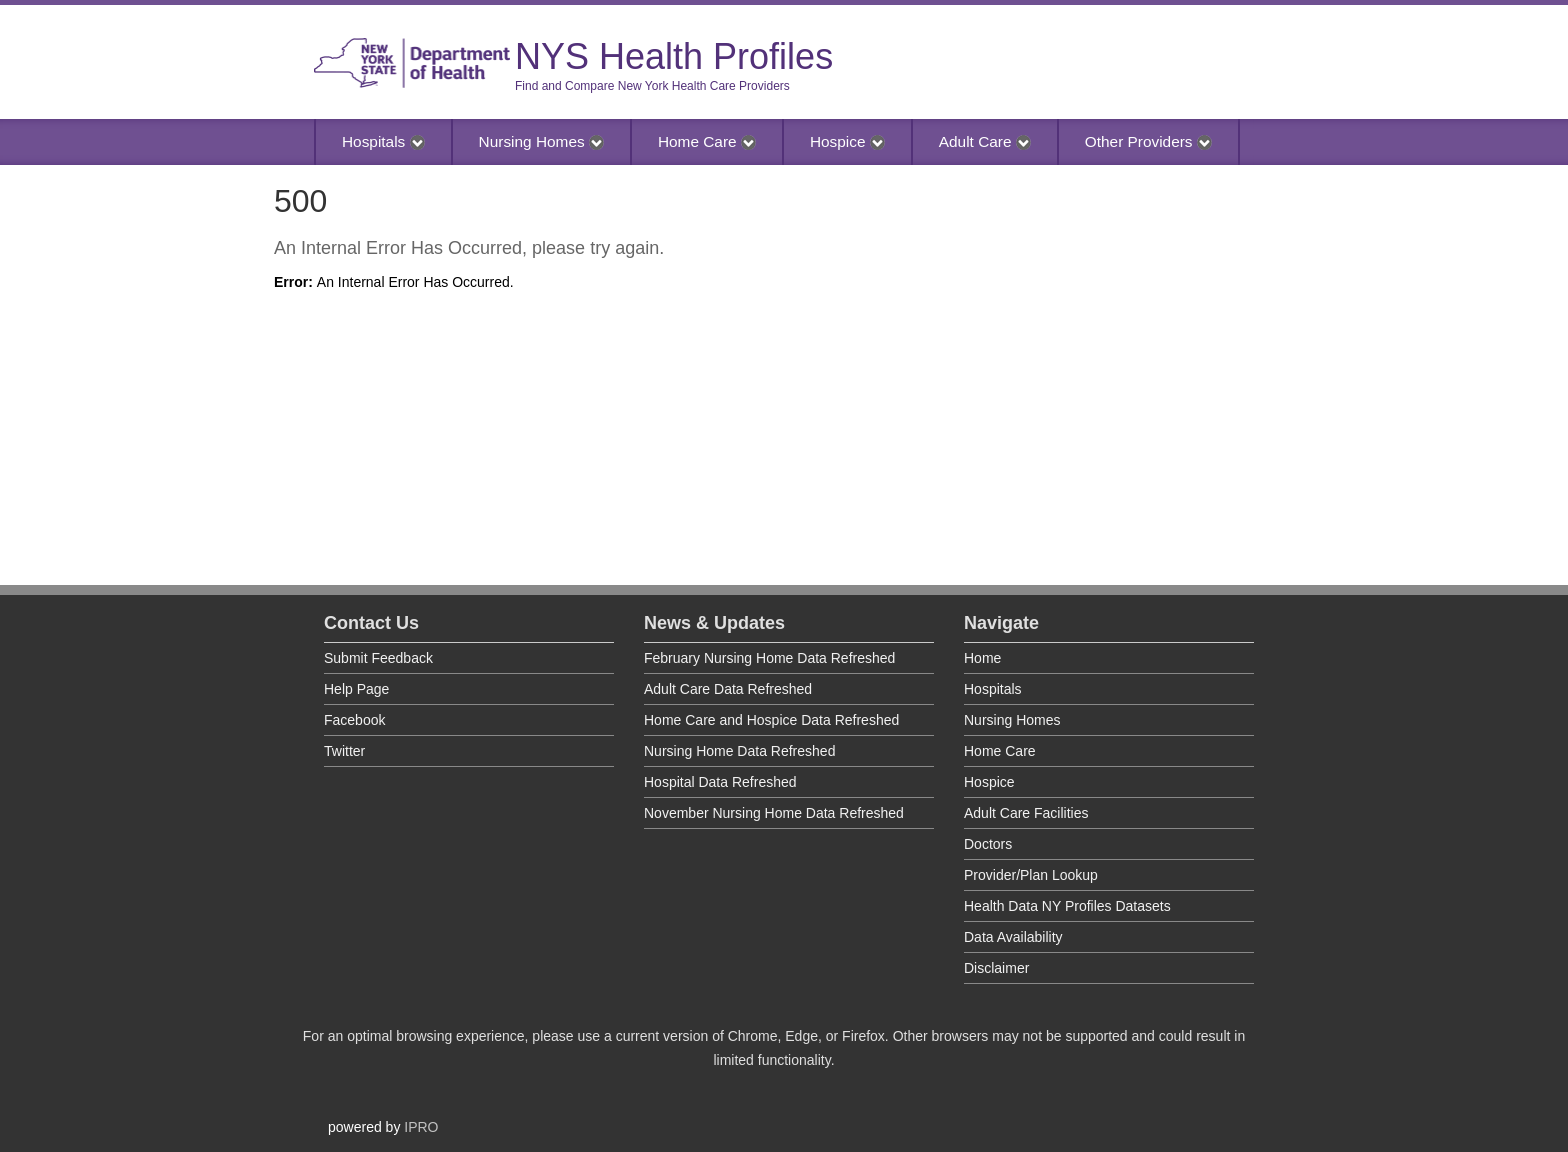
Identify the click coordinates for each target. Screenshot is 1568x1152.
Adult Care (985, 141)
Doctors (988, 844)
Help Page (356, 689)
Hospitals (383, 141)
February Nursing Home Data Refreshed (769, 658)
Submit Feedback (378, 658)
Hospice (847, 141)
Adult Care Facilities (1026, 813)
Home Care (707, 141)
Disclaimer (996, 968)
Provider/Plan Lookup (1031, 875)
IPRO (421, 1127)
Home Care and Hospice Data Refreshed (771, 720)
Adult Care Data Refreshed (728, 689)
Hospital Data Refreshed (720, 782)
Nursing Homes (541, 141)
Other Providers (1148, 141)
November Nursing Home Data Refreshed (774, 813)
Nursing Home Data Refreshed (739, 751)
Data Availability (1013, 937)
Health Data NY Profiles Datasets (1067, 906)
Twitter (344, 751)
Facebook (354, 720)
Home (982, 658)
